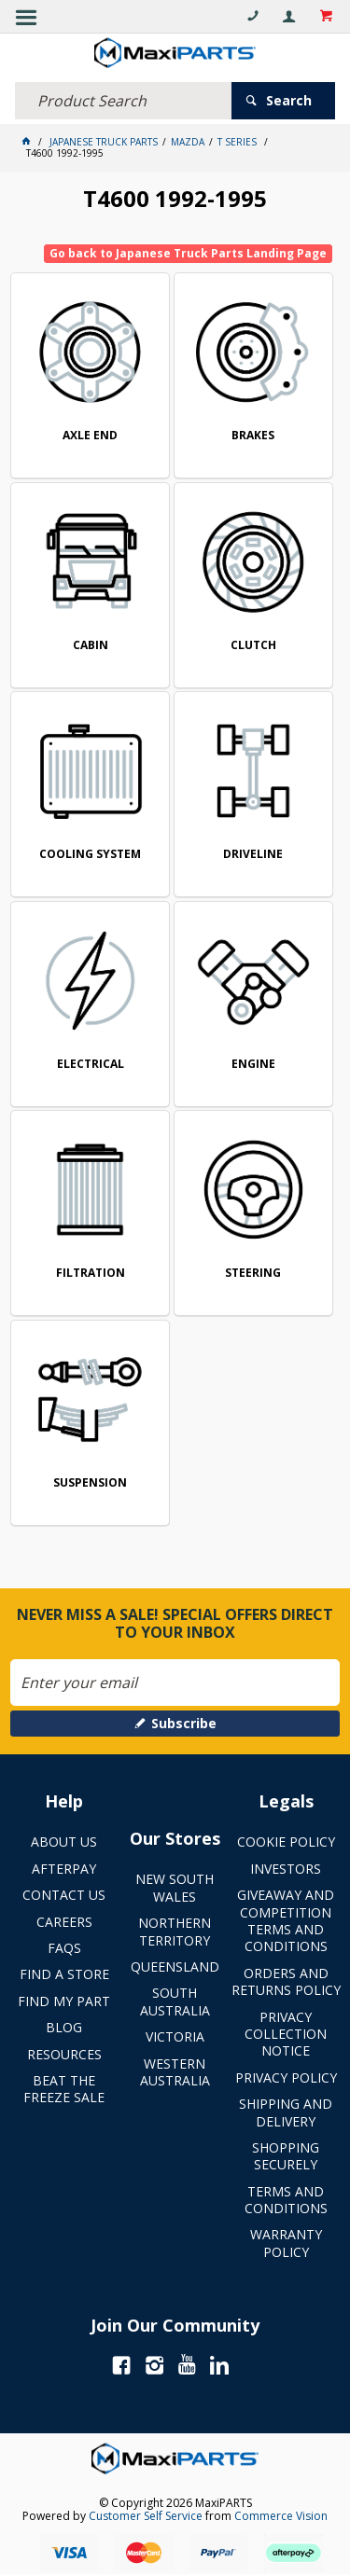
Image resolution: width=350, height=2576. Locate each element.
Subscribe (184, 1723)
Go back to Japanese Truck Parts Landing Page (188, 253)
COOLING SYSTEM (90, 855)
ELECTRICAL (90, 1065)
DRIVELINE (253, 855)
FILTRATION (90, 1274)
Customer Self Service (146, 2516)
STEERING (253, 1274)
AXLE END (90, 436)
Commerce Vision (281, 2516)
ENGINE (253, 1065)
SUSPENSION (90, 1483)
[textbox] (123, 100)
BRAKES (252, 436)
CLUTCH (253, 646)
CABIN (90, 646)
